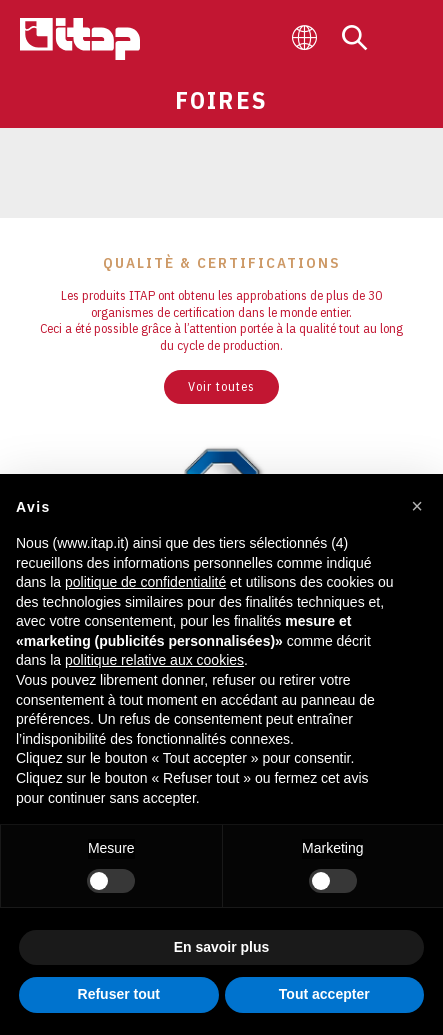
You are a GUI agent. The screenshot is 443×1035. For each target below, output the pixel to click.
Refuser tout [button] (119, 994)
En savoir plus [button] (222, 947)
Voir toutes (221, 386)
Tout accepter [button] (324, 994)
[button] (417, 506)
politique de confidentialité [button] (145, 582)
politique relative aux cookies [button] (154, 660)
